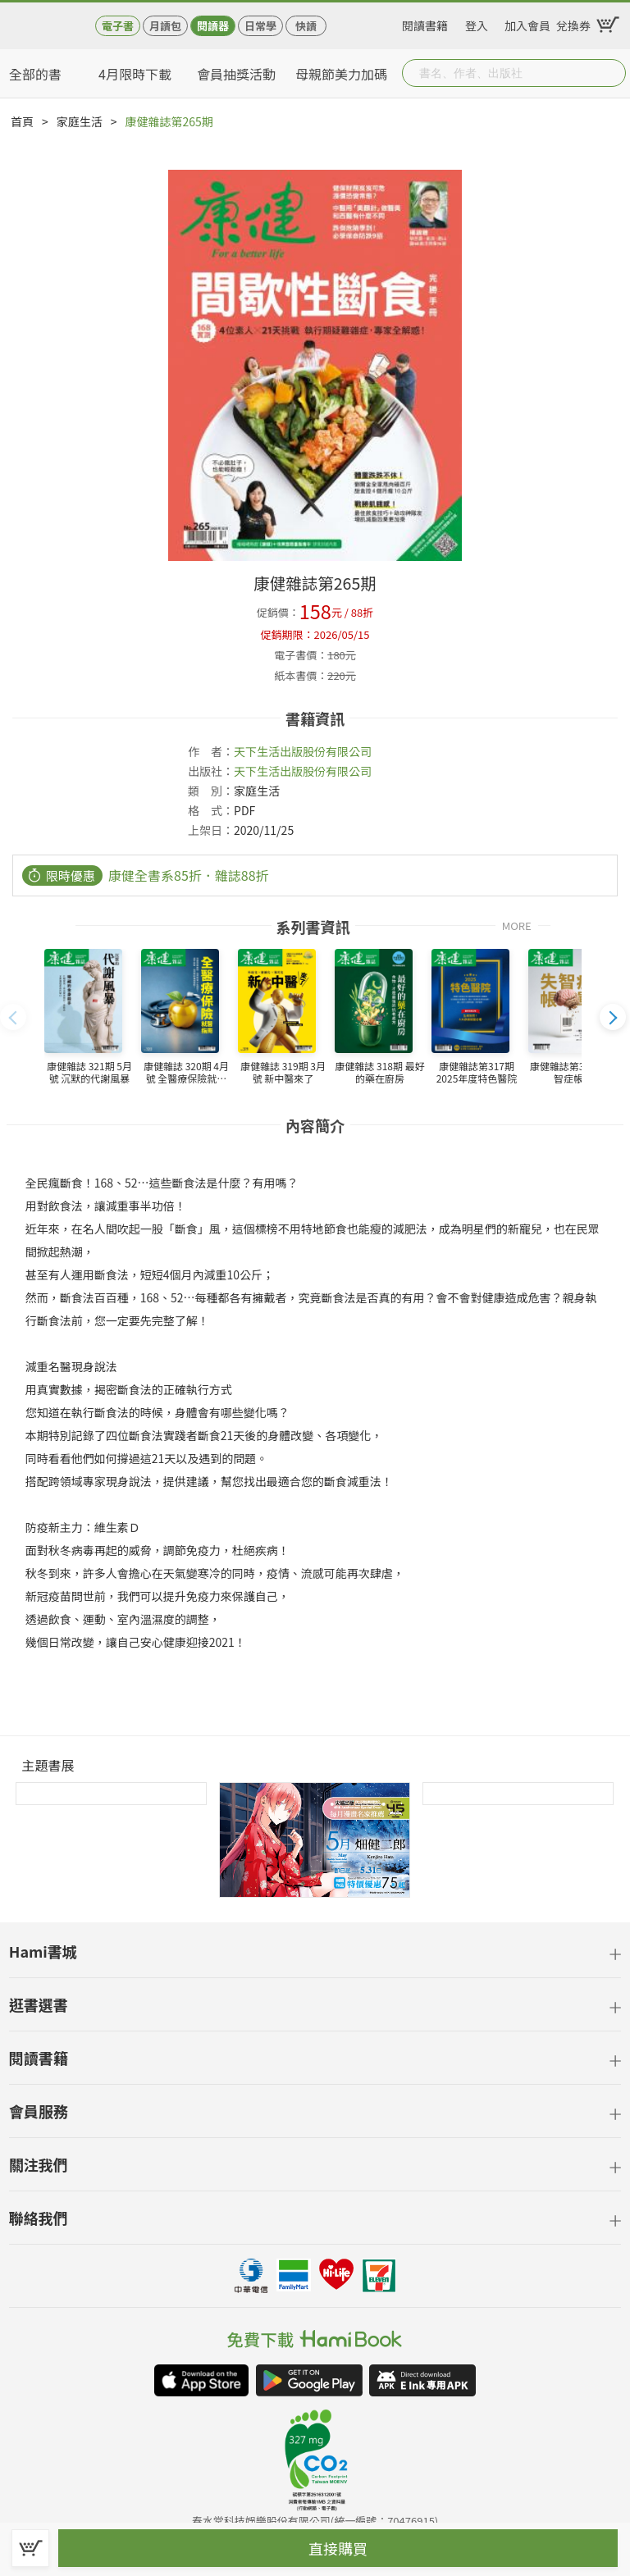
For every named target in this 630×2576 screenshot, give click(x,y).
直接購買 (338, 2548)
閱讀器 (213, 26)
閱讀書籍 (425, 23)
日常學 (260, 26)
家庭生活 (80, 121)
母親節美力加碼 (341, 74)
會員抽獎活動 (236, 74)
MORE (517, 924)
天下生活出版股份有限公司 (303, 751)
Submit (612, 73)
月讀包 (165, 26)
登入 (476, 23)
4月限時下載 (134, 74)
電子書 (118, 26)
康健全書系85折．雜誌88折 (188, 875)
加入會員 (527, 23)
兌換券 (573, 23)
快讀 (306, 26)
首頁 (22, 121)
